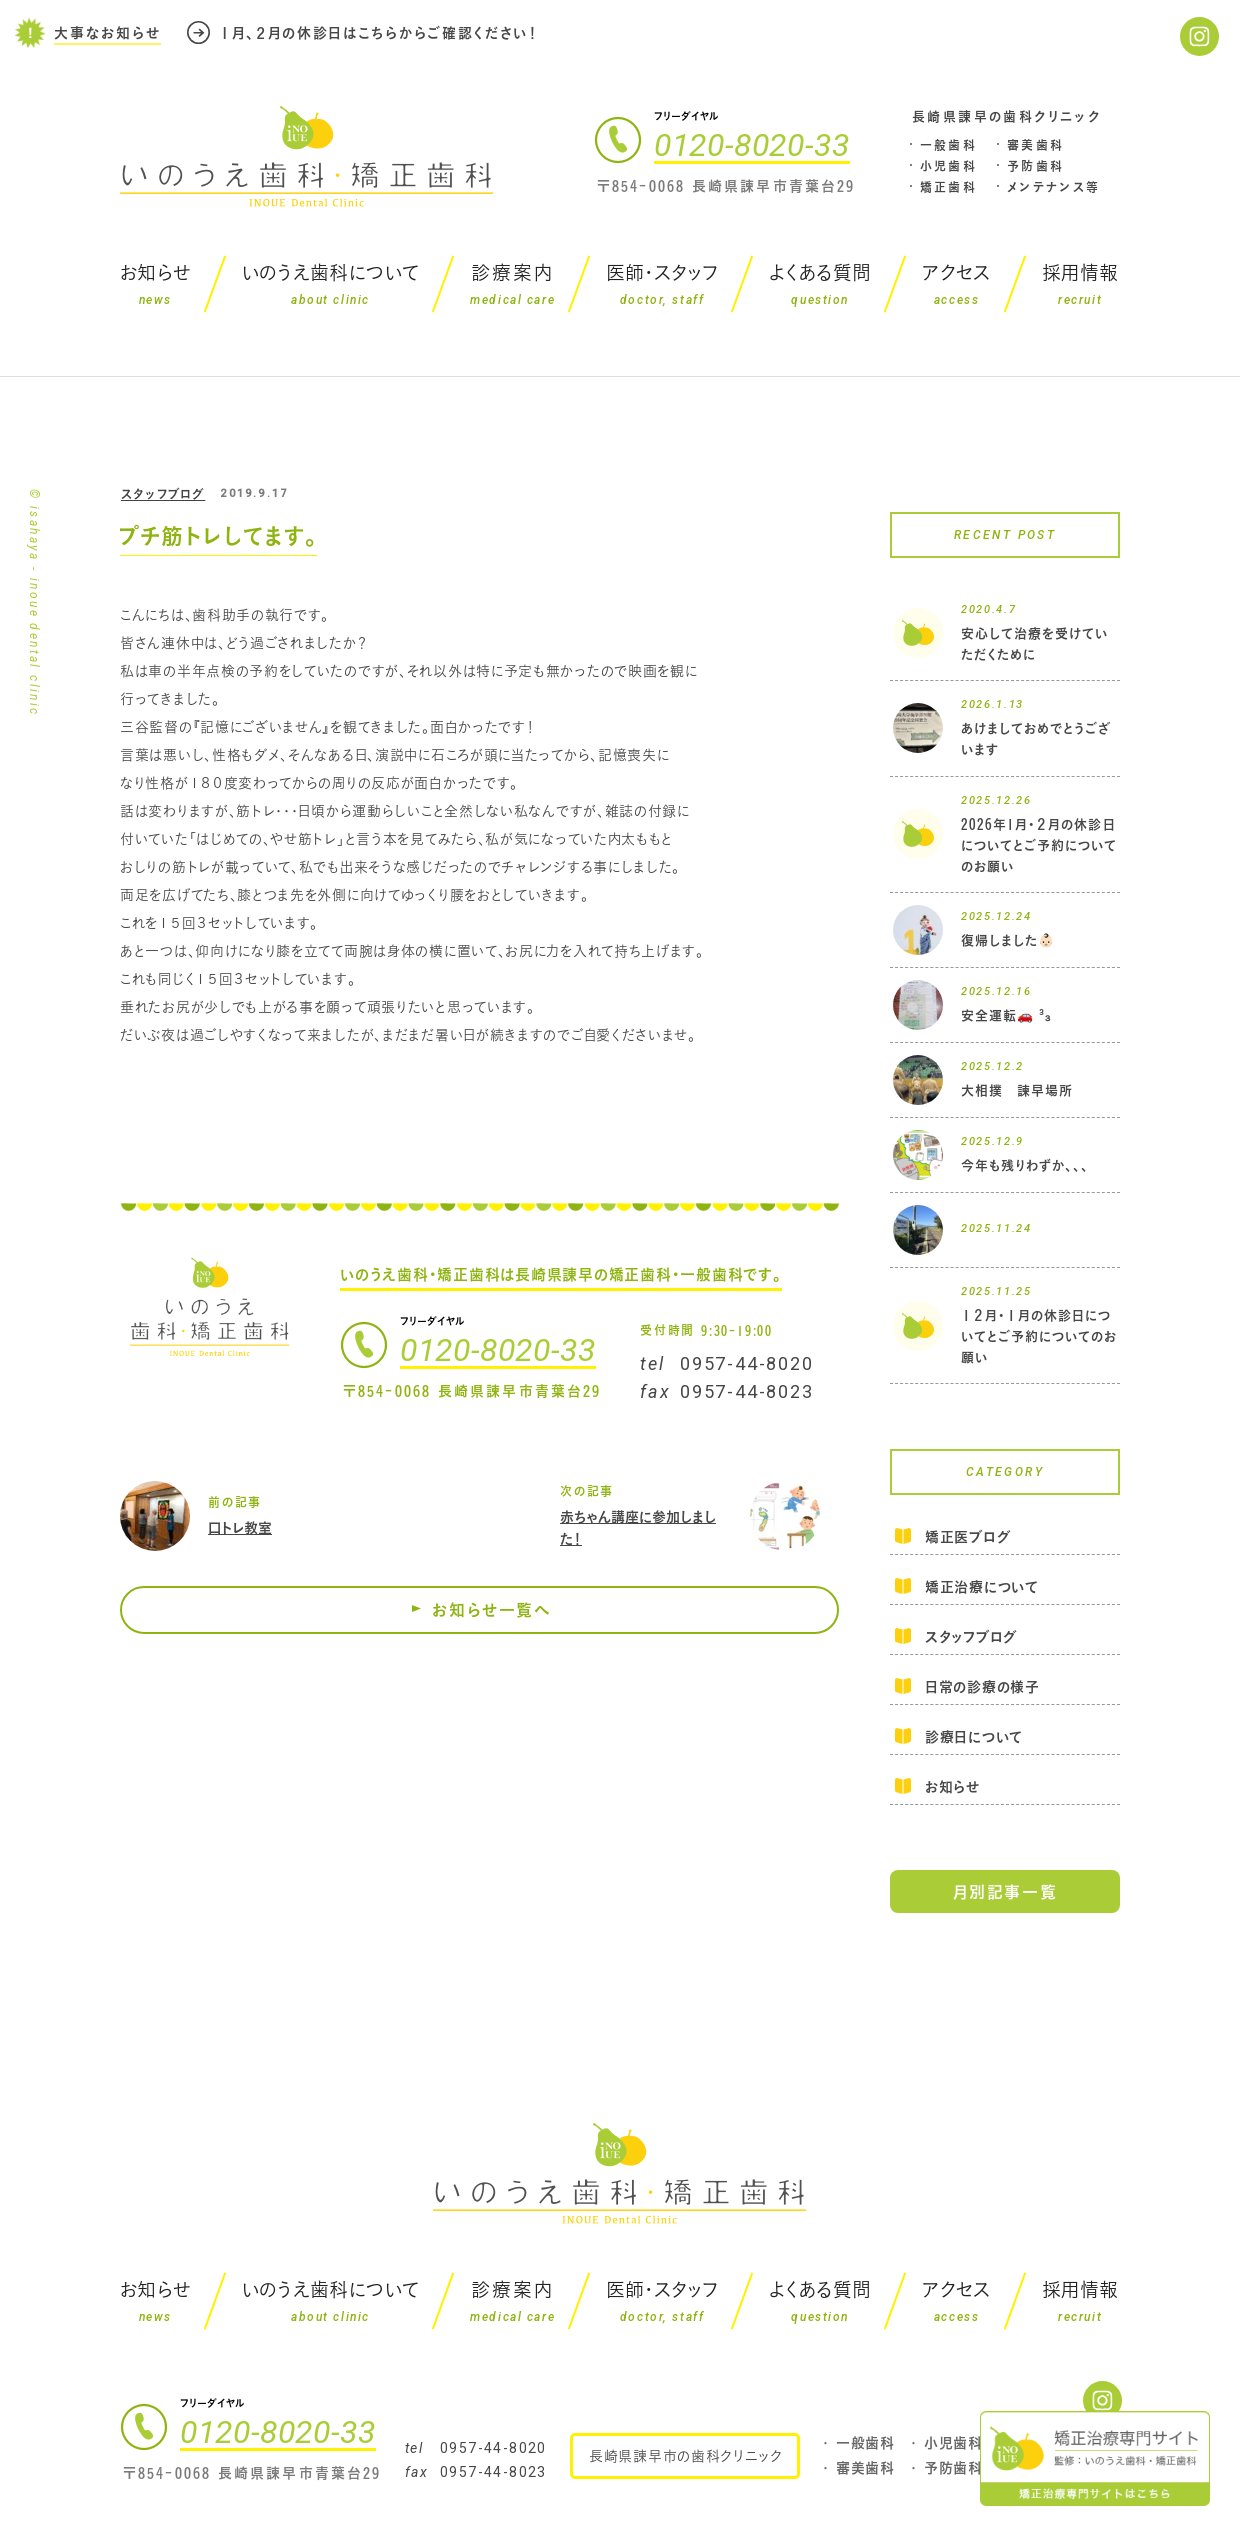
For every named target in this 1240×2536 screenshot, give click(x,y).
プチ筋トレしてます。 (217, 535)
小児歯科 (949, 166)
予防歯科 (1036, 166)
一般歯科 (949, 145)
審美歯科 (1036, 145)
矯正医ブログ (967, 1538)
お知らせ (952, 1786)
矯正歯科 (949, 187)
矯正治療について (982, 1586)
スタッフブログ (163, 494)
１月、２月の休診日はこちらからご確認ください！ (379, 32)
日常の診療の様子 (982, 1686)
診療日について (974, 1736)
